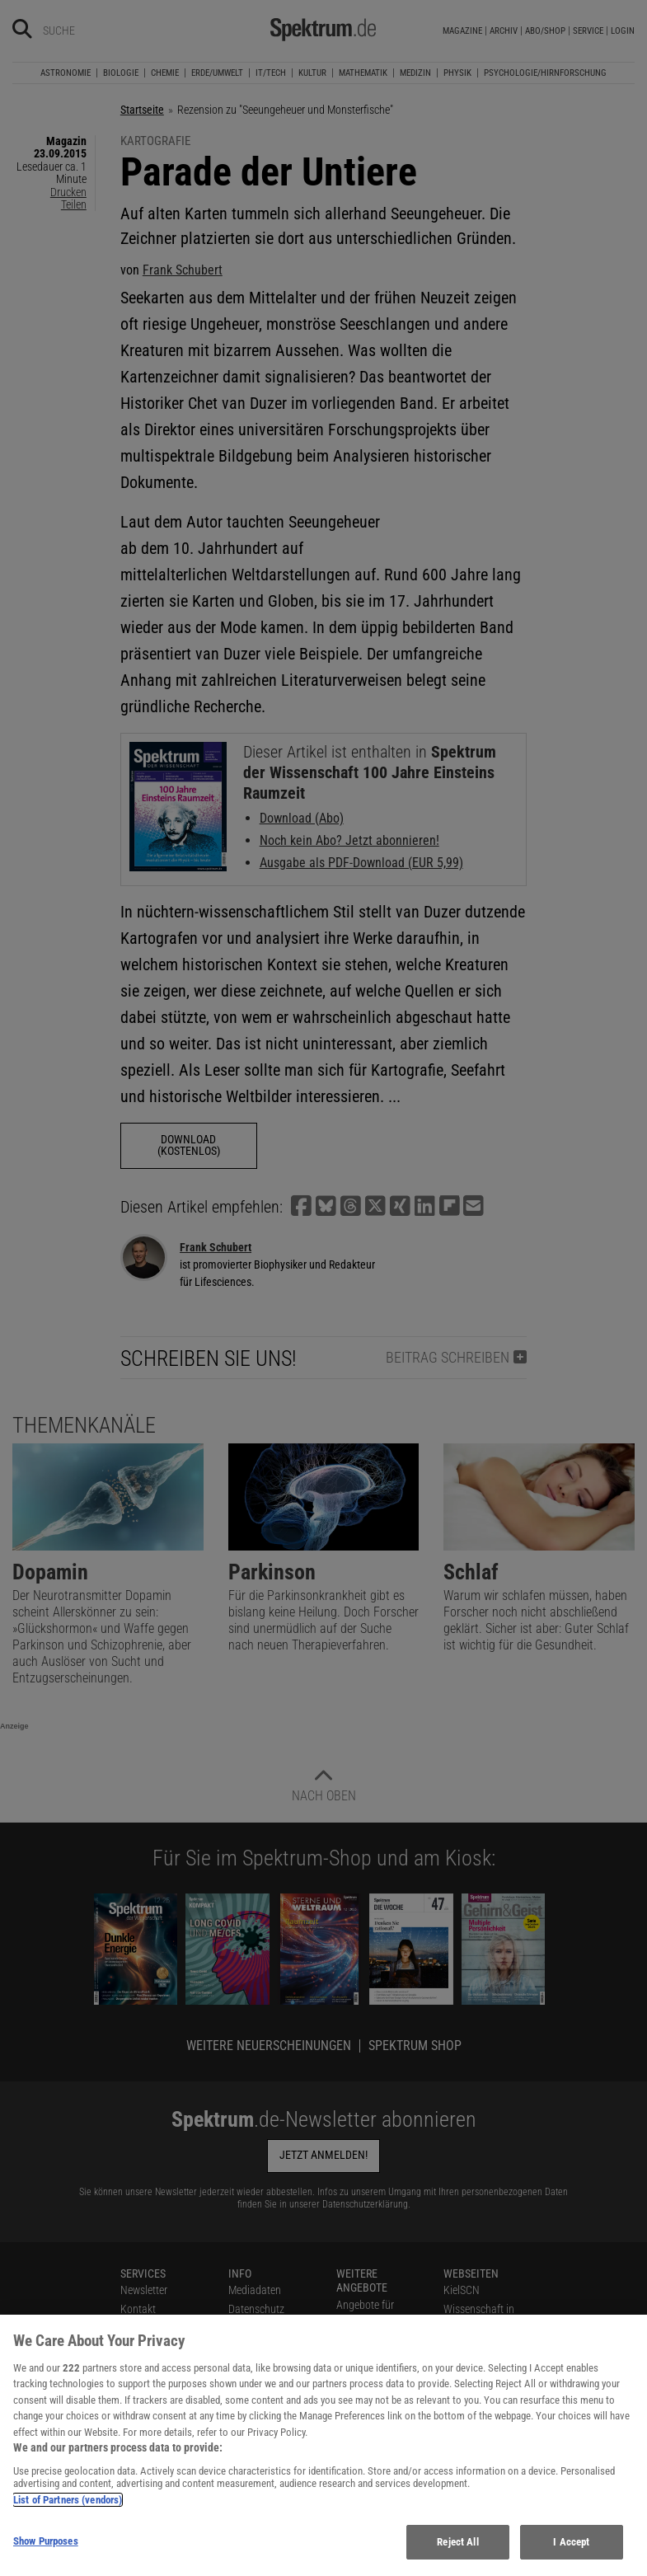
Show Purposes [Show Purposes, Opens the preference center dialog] (45, 2551)
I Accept (571, 2552)
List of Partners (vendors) (67, 2509)
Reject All (457, 2552)
